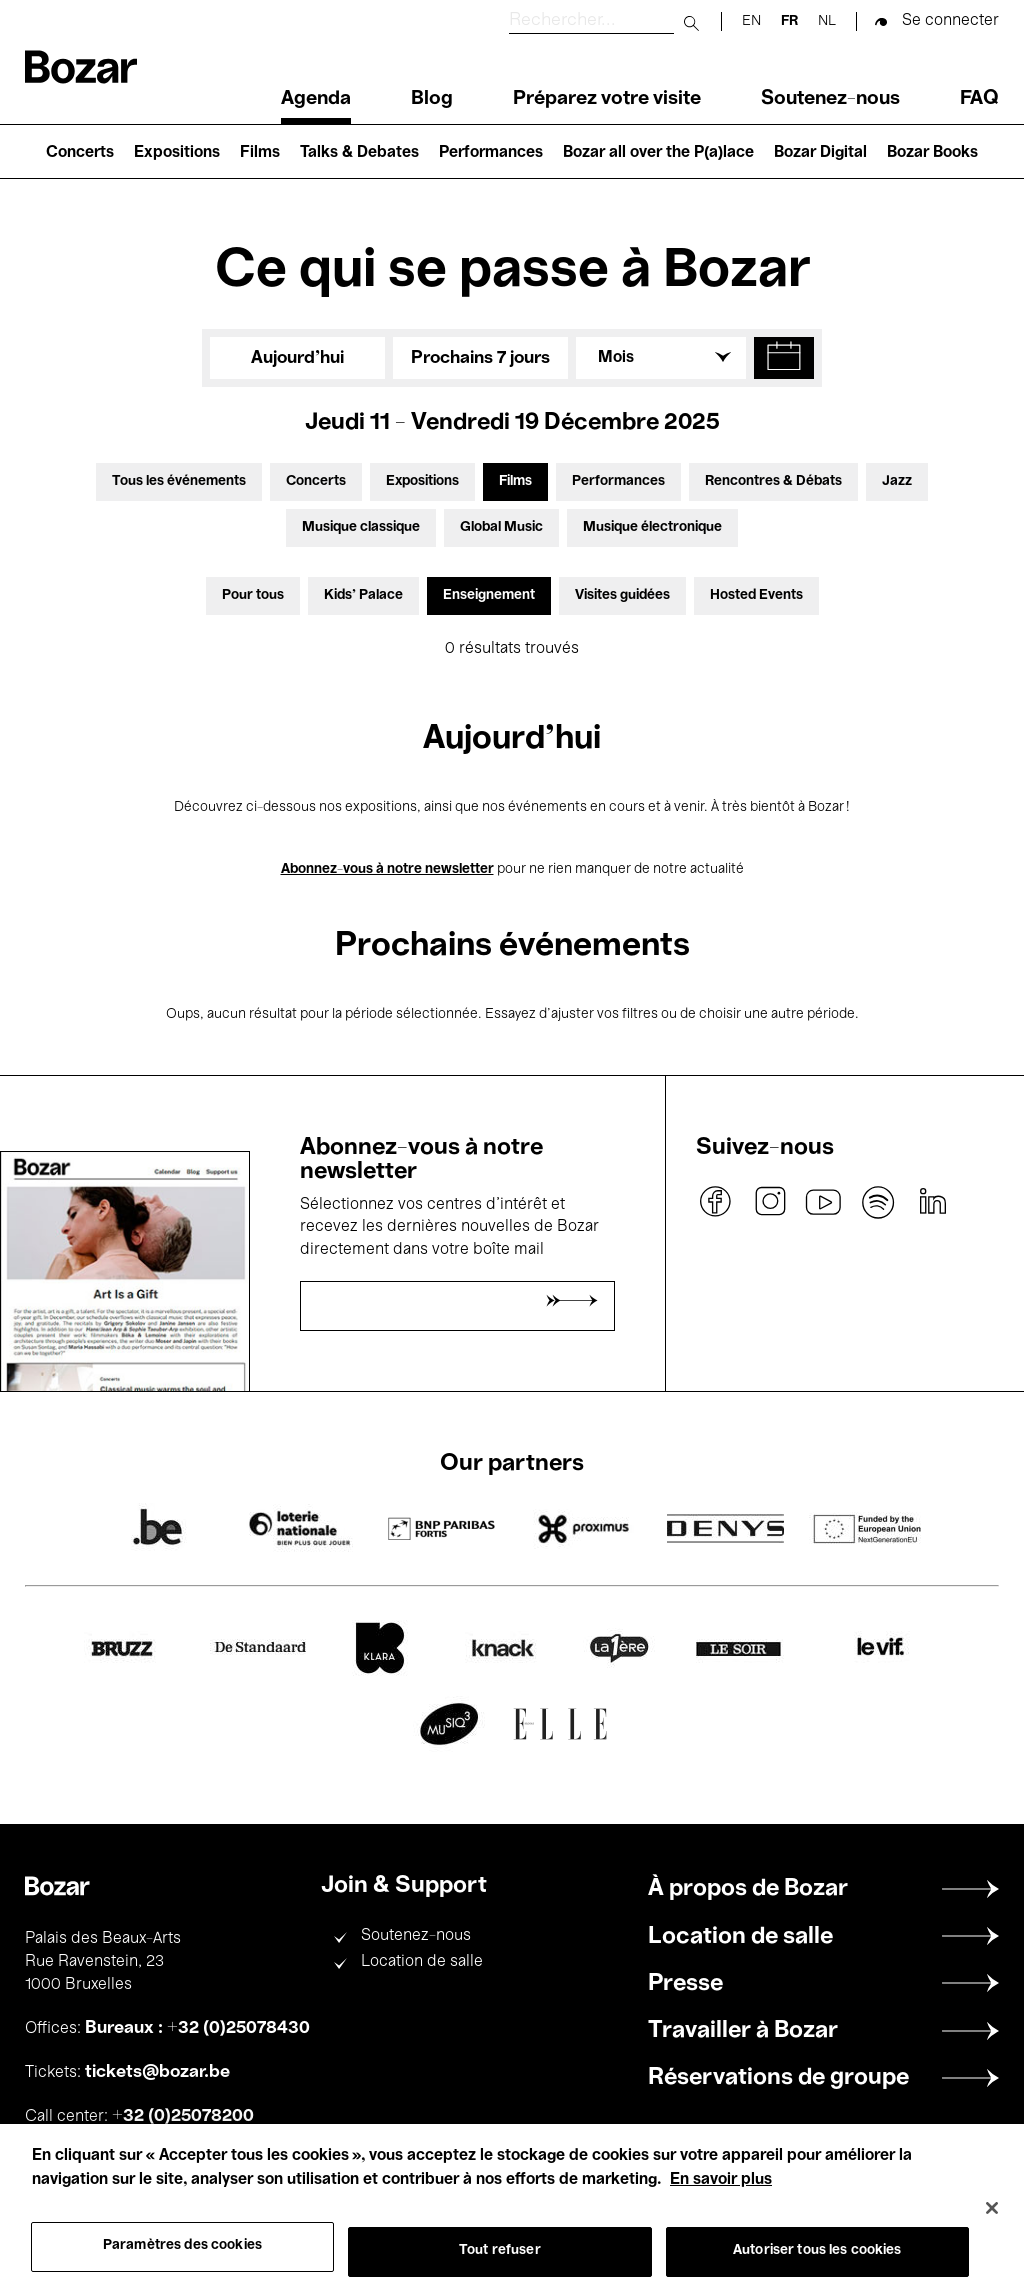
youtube (824, 1202)
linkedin (932, 1202)
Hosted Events (756, 595)
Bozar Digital (820, 153)
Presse (685, 1984)
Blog (432, 99)
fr (789, 21)
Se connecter (950, 21)
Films (260, 153)
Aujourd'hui (297, 358)
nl (827, 21)
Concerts (80, 153)
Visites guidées (622, 595)
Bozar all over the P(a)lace (658, 153)
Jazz (897, 481)
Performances (491, 153)
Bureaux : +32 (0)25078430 (197, 2028)
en (751, 21)
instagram (770, 1202)
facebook (716, 1202)
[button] (784, 358)
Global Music (501, 527)
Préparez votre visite (607, 99)
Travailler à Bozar (743, 2031)
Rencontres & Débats (773, 481)
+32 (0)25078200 (183, 2116)
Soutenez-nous (830, 99)
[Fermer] (992, 2228)
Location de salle (422, 1962)
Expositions (177, 153)
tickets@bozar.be (157, 2072)
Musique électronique (652, 527)
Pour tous (253, 595)
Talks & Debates (359, 153)
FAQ (979, 99)
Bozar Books (932, 153)
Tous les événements (179, 481)
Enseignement (489, 595)
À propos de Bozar (748, 1889)
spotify (878, 1202)
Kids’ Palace (363, 595)
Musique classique (361, 527)
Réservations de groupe (778, 2078)
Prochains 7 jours (480, 358)
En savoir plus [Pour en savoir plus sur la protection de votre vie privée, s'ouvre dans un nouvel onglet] (721, 2201)
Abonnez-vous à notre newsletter (387, 869)
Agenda (316, 99)
